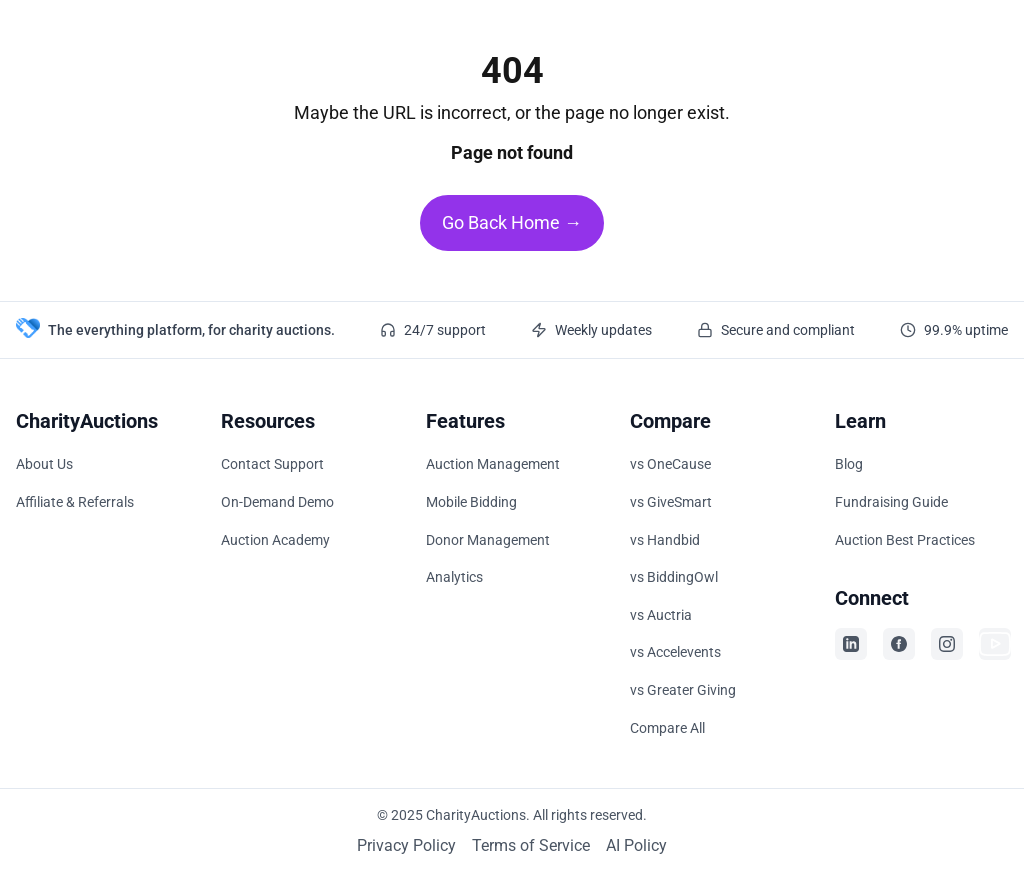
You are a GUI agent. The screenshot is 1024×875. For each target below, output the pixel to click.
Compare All (667, 728)
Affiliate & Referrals (75, 502)
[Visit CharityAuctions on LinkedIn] (851, 644)
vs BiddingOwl (674, 577)
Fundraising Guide (891, 502)
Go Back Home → (512, 222)
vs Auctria (661, 615)
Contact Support (272, 464)
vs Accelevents (675, 652)
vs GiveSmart (671, 502)
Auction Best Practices (905, 540)
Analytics (454, 577)
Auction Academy (275, 540)
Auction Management (493, 464)
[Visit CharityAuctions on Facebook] (899, 644)
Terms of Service (531, 845)
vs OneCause (670, 464)
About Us (44, 464)
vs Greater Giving (683, 690)
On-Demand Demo (277, 502)
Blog (849, 464)
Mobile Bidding (471, 502)
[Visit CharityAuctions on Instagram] (947, 644)
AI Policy (636, 845)
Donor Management (488, 540)
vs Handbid (665, 540)
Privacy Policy (406, 845)
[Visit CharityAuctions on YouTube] (995, 644)
